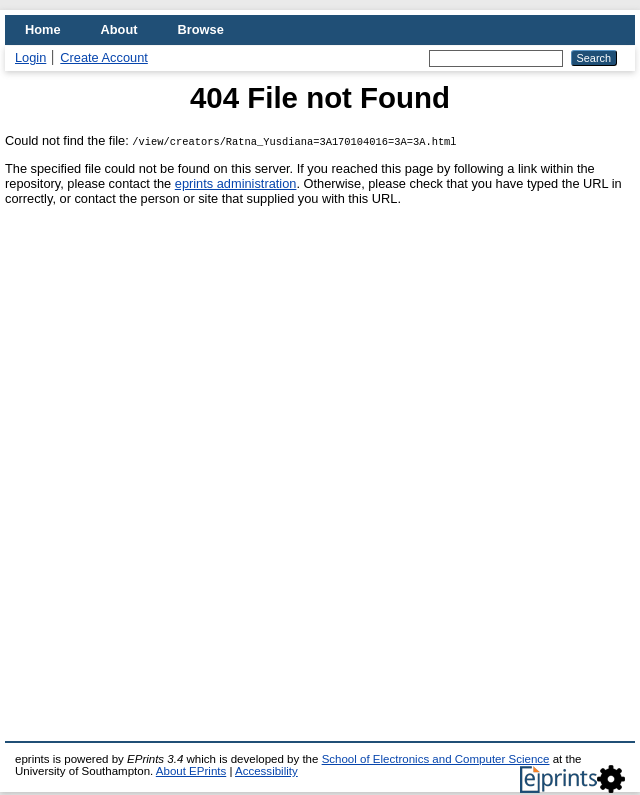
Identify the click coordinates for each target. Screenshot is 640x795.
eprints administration (236, 183)
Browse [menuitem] (201, 29)
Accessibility (266, 771)
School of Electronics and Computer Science (436, 759)
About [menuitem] (119, 29)
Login (30, 57)
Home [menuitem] (43, 29)
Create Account (104, 57)
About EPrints (191, 771)
